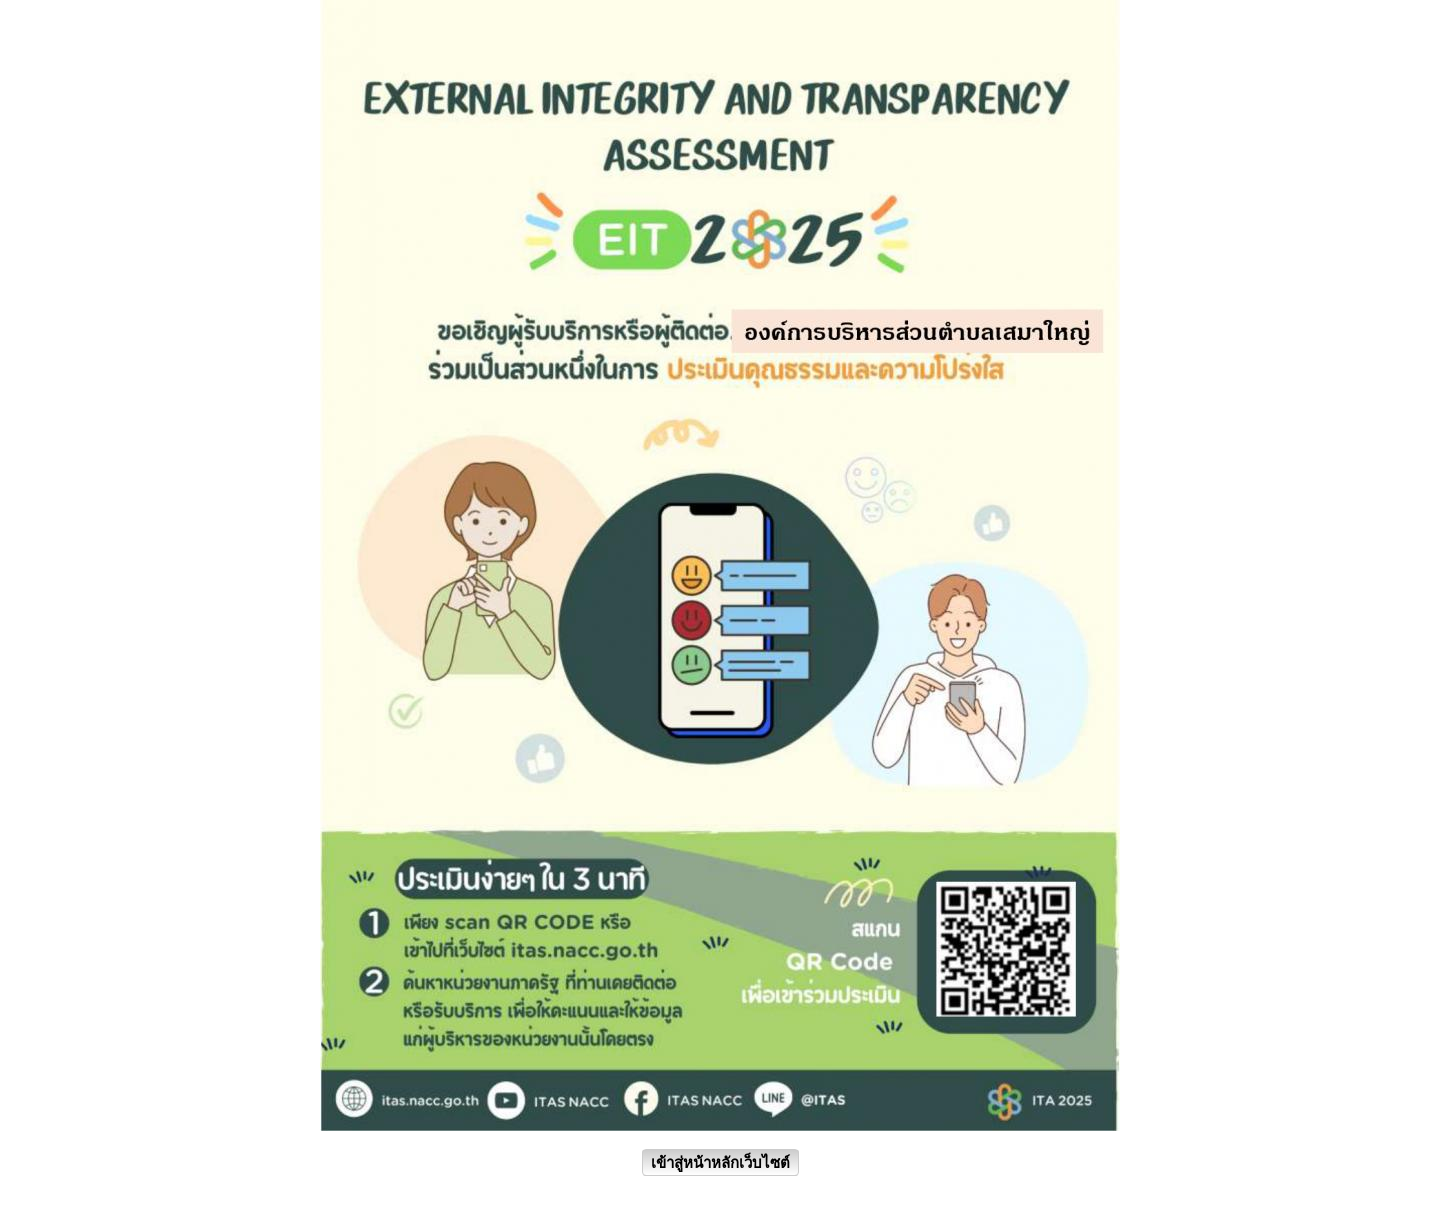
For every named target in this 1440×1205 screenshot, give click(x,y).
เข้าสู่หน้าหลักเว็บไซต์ (720, 1162)
